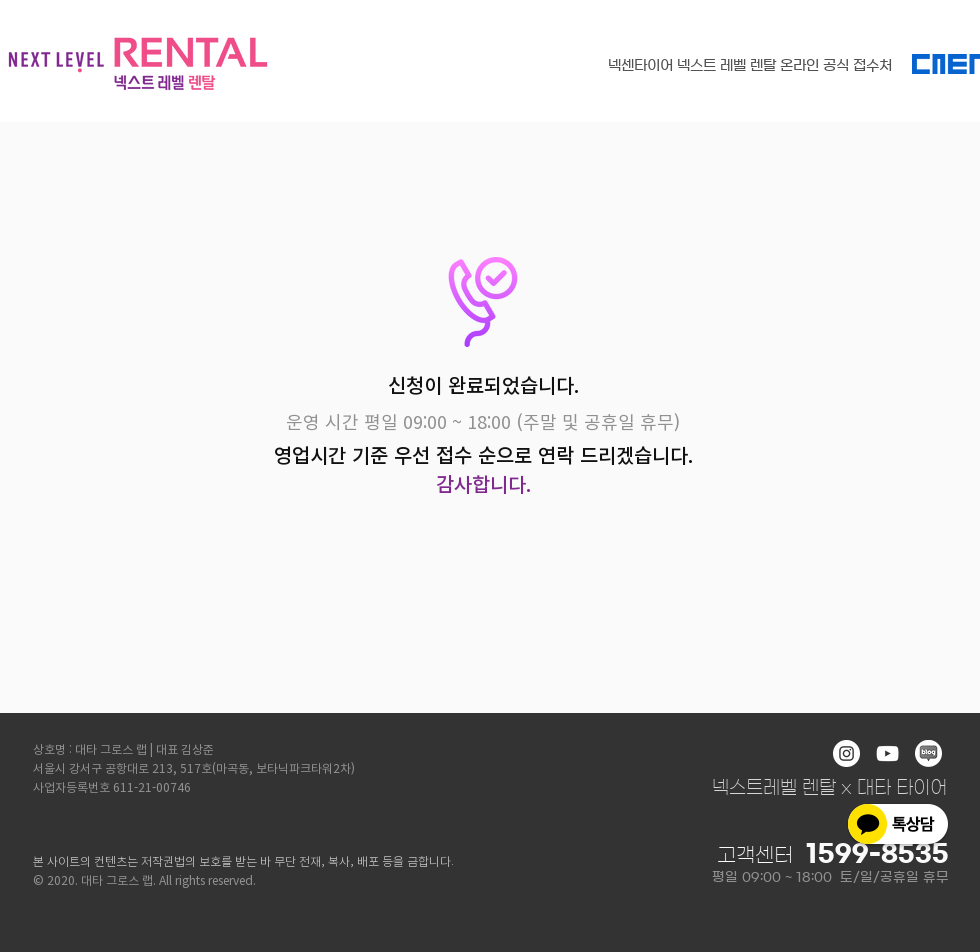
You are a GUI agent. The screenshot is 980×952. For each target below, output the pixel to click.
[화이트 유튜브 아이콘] (887, 753)
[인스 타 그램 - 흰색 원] (846, 753)
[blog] (928, 753)
